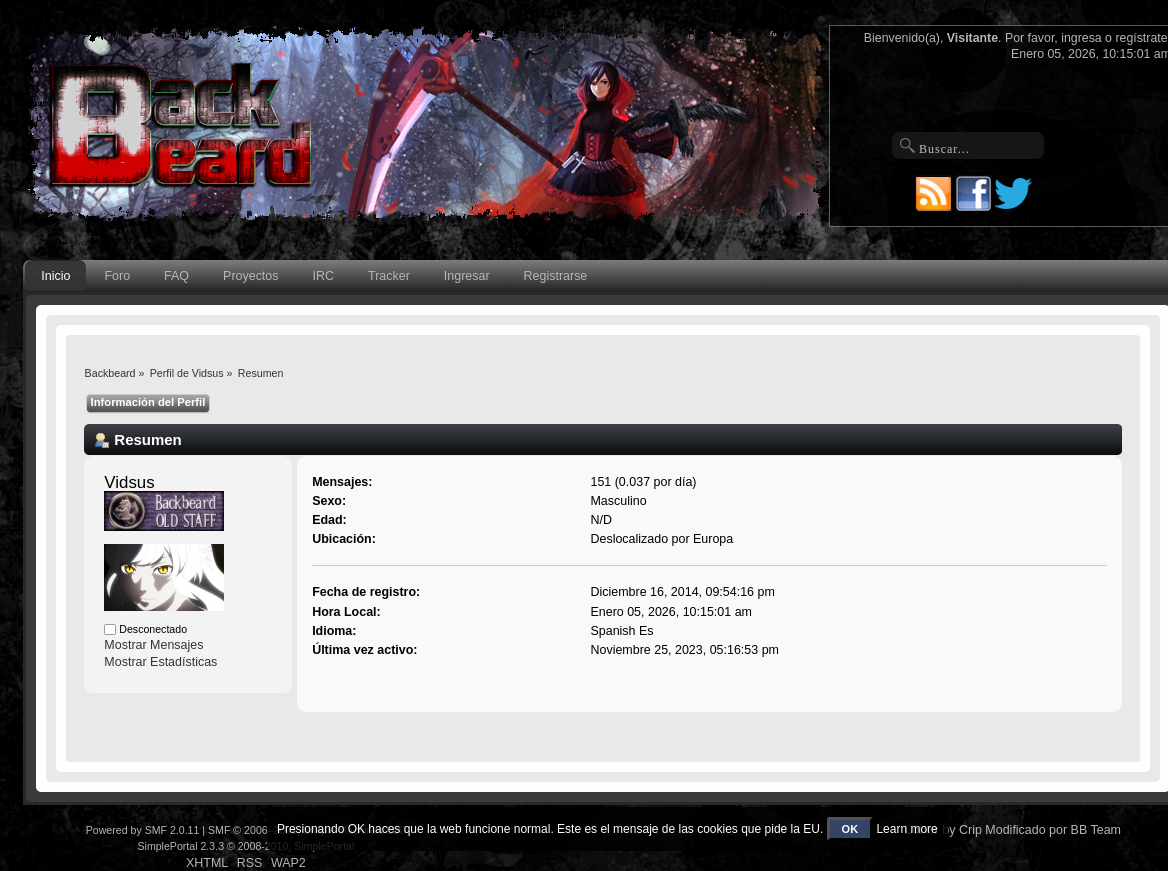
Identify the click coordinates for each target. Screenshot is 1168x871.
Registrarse (556, 276)
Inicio (55, 276)
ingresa (1081, 38)
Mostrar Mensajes (153, 645)
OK (850, 829)
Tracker (389, 276)
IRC (323, 276)
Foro (117, 276)
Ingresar (467, 276)
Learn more (906, 829)
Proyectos (250, 276)
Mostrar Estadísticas (160, 662)
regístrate (1141, 38)
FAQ (176, 276)
